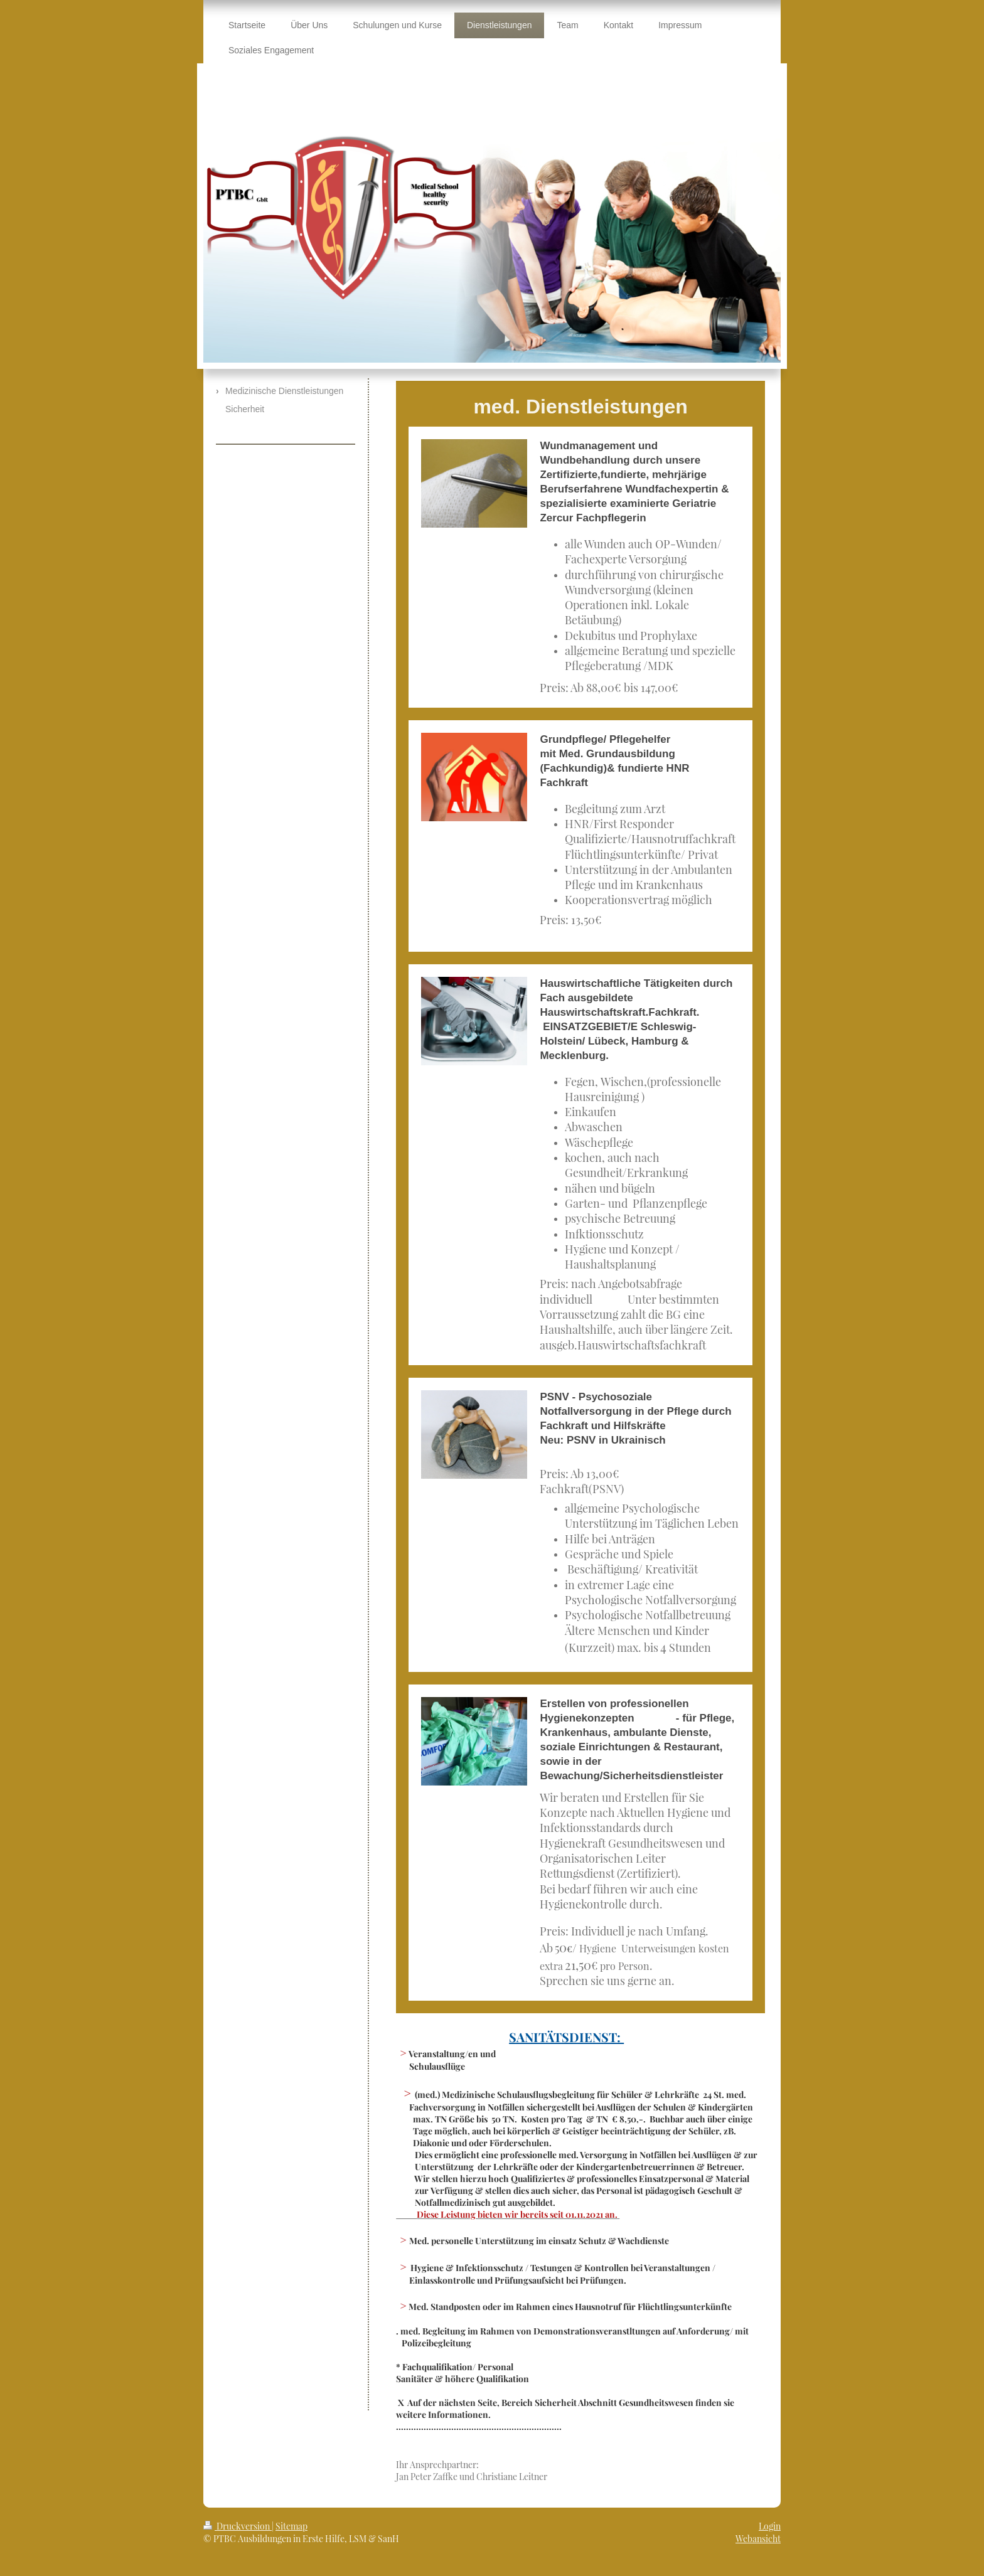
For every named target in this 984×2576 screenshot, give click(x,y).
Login (770, 2526)
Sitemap (291, 2526)
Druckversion (237, 2526)
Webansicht (758, 2539)
